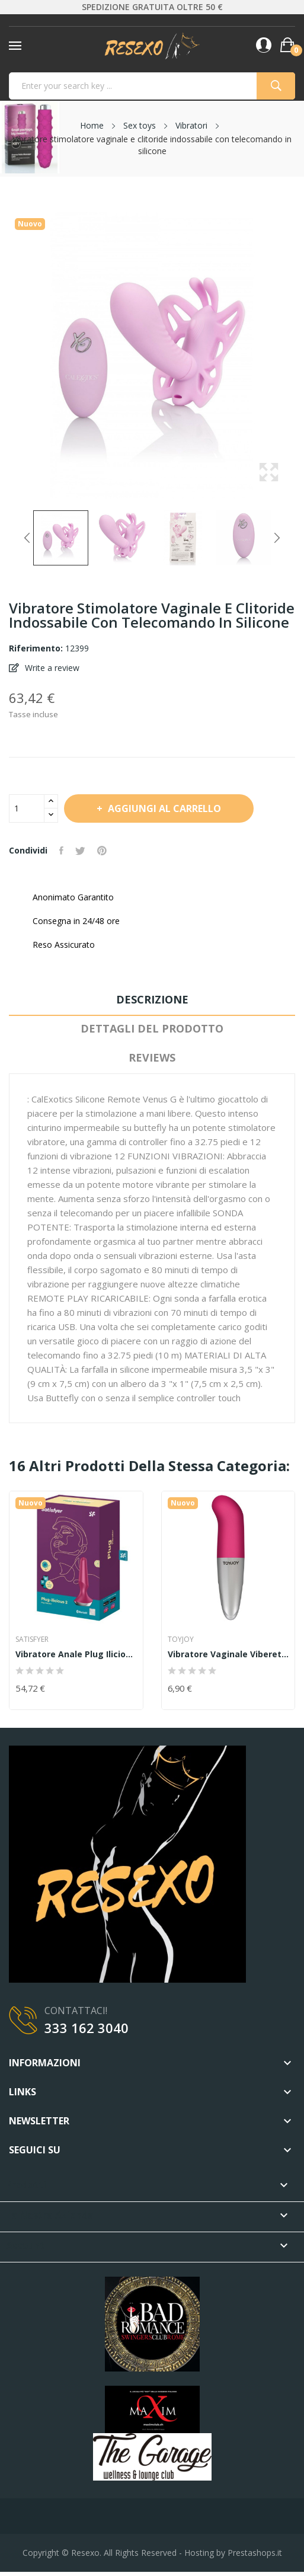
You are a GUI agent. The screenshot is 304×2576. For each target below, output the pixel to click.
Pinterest (102, 850)
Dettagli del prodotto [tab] (152, 1028)
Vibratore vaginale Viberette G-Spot (228, 1654)
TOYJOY (181, 1639)
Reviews (152, 1057)
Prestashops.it (255, 2552)
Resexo (85, 2552)
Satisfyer (32, 1639)
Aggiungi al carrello (163, 808)
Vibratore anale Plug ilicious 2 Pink (76, 1654)
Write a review (51, 667)
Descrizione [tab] (152, 999)
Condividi (61, 850)
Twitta (80, 850)
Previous (27, 538)
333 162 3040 (86, 2028)
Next (277, 538)
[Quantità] (26, 808)
